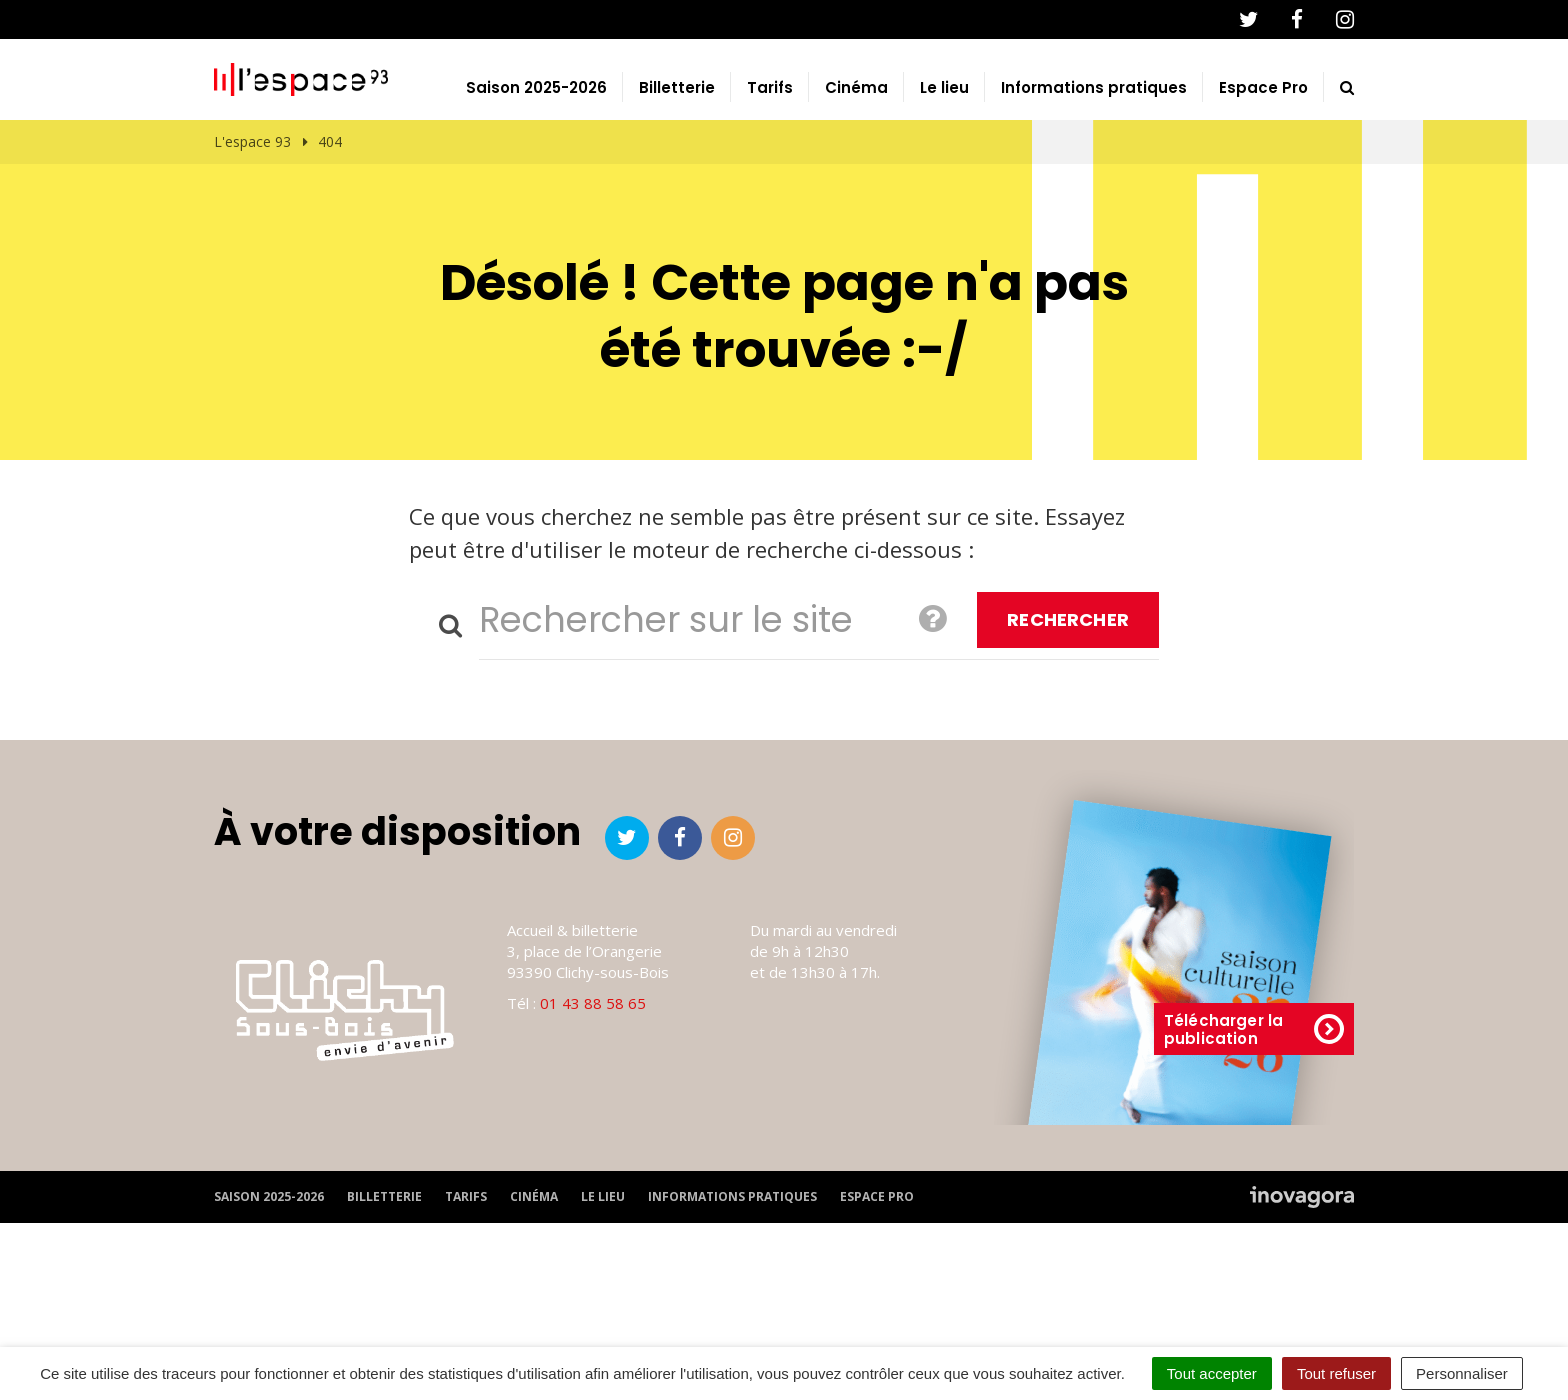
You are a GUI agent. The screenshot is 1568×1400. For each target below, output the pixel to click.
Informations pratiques (1094, 183)
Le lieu (944, 183)
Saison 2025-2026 (536, 183)
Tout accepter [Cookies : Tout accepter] (1212, 1373)
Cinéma (856, 183)
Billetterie (677, 183)
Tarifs (770, 183)
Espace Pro (1263, 183)
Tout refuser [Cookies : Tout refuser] (1336, 1373)
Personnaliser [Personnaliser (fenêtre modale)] (1462, 1373)
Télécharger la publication (1254, 1124)
